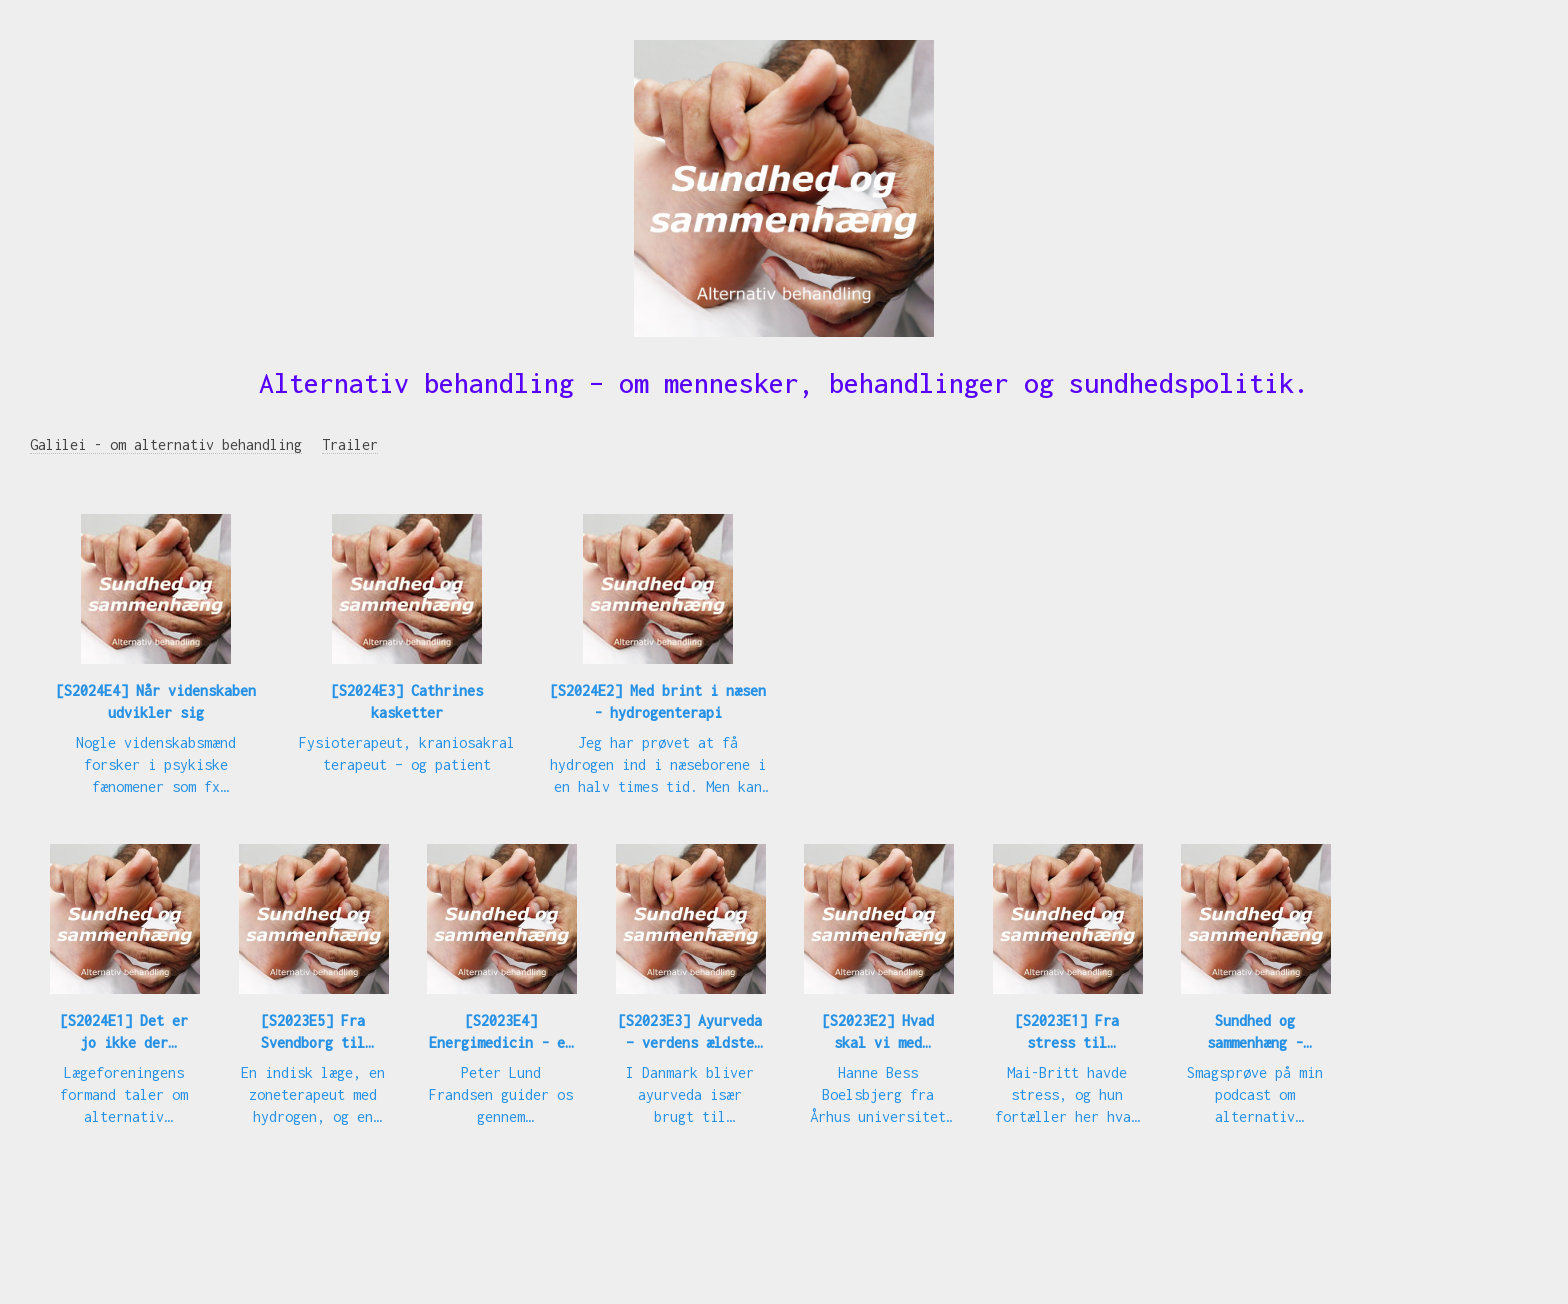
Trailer (350, 444)
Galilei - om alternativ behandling (166, 444)
